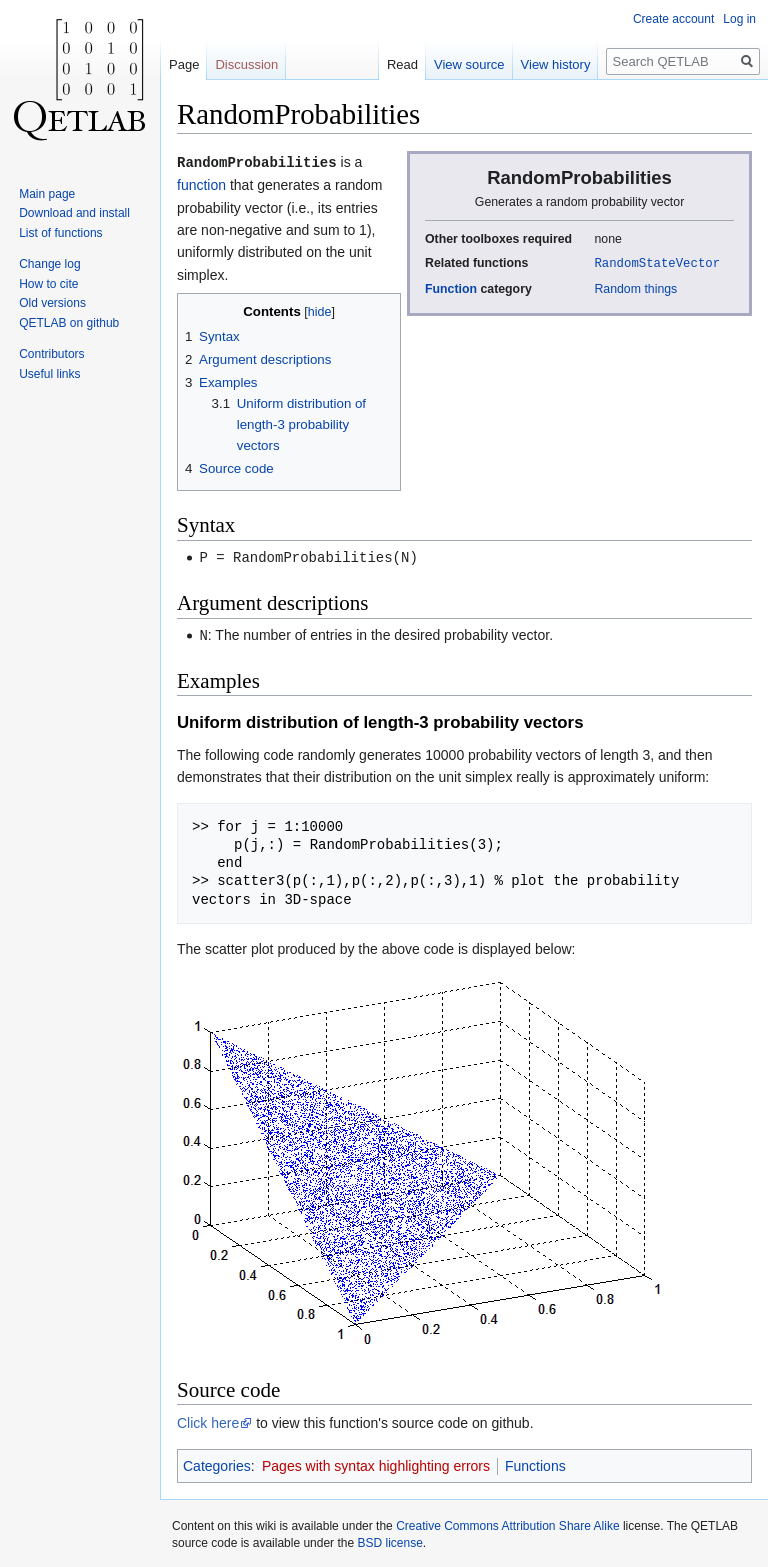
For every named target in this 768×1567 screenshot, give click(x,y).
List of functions (60, 233)
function (201, 184)
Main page (47, 194)
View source (469, 64)
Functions (535, 1463)
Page (184, 64)
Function (451, 288)
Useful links (49, 374)
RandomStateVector (657, 262)
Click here (208, 1420)
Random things (635, 288)
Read (402, 64)
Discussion (246, 64)
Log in (739, 19)
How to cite (48, 284)
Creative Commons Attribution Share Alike (507, 1523)
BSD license (389, 1540)
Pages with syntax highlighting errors (376, 1463)
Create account (673, 19)
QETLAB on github (69, 323)
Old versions (52, 303)
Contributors (51, 354)
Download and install (74, 213)
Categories (217, 1463)
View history (556, 64)
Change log (49, 264)
